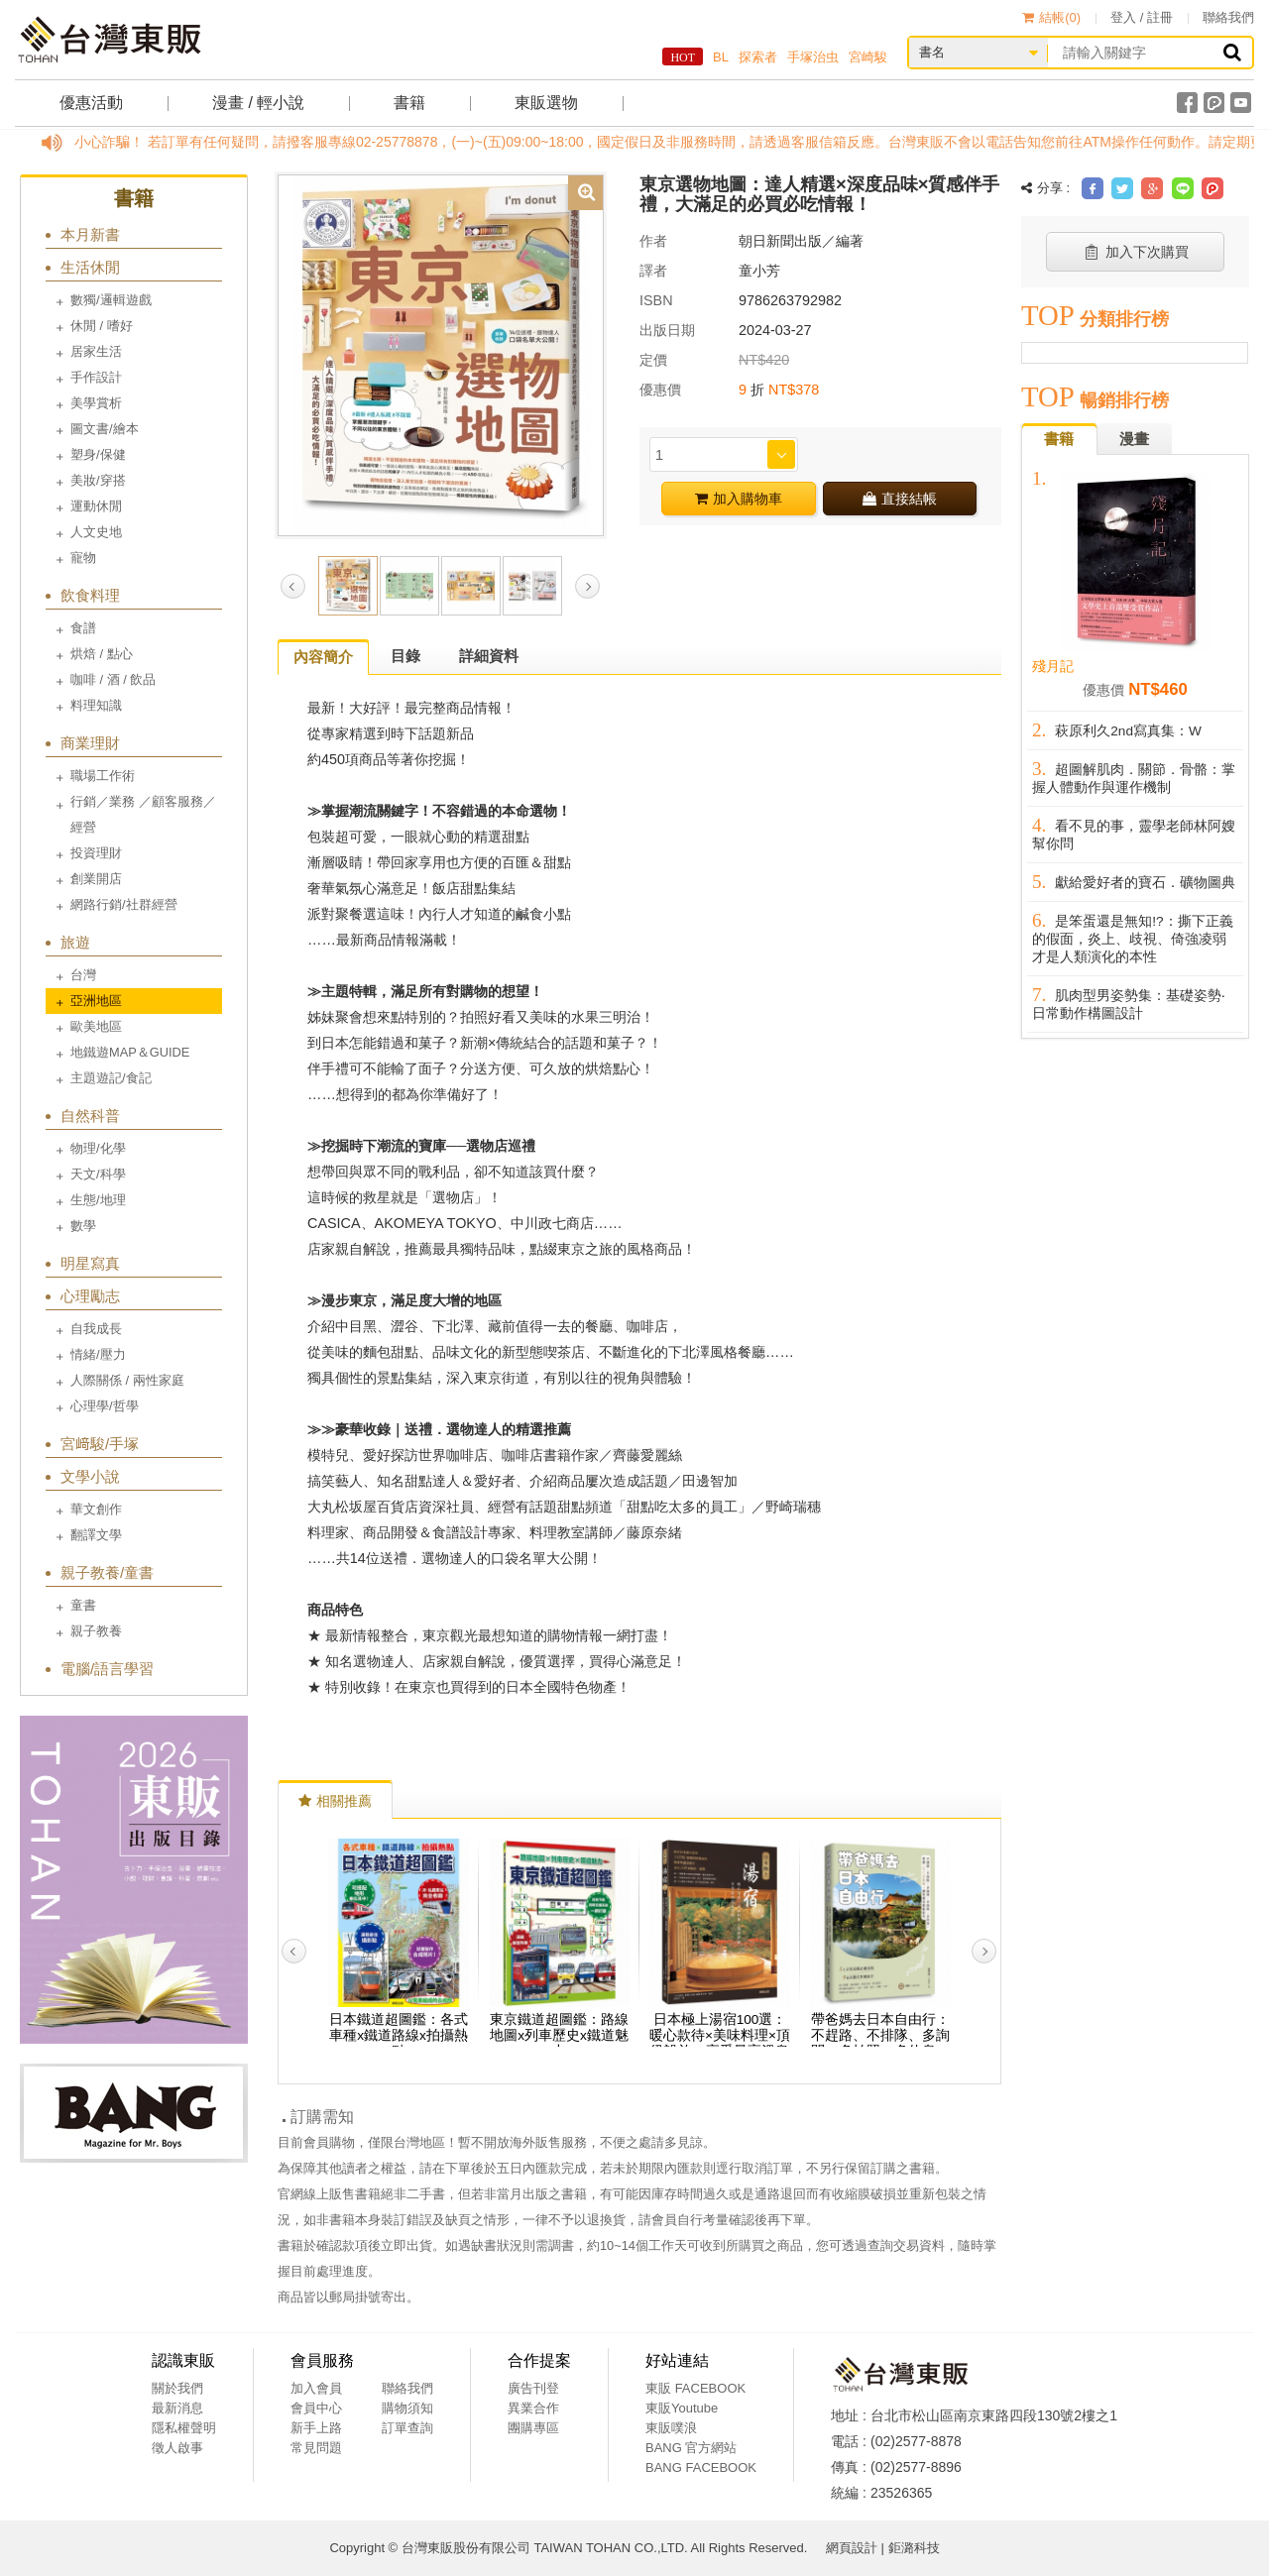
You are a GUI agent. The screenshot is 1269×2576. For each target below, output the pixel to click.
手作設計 (96, 377)
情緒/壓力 (98, 1354)
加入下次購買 (1136, 252)
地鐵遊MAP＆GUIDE (129, 1052)
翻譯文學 (96, 1534)
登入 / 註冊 (1141, 17)
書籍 (409, 102)
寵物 (83, 557)
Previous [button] (293, 586)
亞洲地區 (96, 1000)
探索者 (758, 57)
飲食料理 (90, 595)
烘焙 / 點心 (101, 653)
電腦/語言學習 (107, 1668)
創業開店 (96, 878)
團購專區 (533, 2427)
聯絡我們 (1228, 17)
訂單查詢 (407, 2427)
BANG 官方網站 (691, 2447)
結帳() (1051, 17)
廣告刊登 (533, 2388)
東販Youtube (681, 2408)
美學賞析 (96, 402)
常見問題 (316, 2447)
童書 (83, 1605)
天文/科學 (98, 1174)
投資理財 (96, 852)
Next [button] (587, 586)
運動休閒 (96, 506)
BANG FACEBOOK (700, 2467)
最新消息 (177, 2408)
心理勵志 (90, 1296)
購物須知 (407, 2408)
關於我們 (177, 2388)
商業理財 (90, 742)
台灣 (83, 974)
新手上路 (316, 2427)
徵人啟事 (177, 2447)
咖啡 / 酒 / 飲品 (113, 679)
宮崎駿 (868, 57)
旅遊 (75, 942)
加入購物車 (738, 498)
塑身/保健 (98, 454)
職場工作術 (102, 775)
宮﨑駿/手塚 (99, 1443)
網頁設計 (851, 2547)
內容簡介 (323, 656)
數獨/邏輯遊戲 (111, 299)
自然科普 (90, 1115)
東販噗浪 (671, 2427)
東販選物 (546, 102)
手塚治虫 (813, 57)
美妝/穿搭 (98, 480)
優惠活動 (91, 102)
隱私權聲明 (184, 2427)
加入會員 (316, 2388)
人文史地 (96, 531)
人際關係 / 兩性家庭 (127, 1380)
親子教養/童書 (107, 1572)
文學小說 (90, 1476)
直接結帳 (900, 498)
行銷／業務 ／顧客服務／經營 (143, 814)
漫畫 (1134, 438)
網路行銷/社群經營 (123, 904)
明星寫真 (90, 1263)
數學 (83, 1225)
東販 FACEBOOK (695, 2388)
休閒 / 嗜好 (101, 325)
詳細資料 (489, 655)
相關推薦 (335, 1801)
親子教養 (96, 1631)
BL (721, 57)
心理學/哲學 (104, 1406)
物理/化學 (98, 1148)
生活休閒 (90, 267)
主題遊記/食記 (111, 1077)
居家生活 (96, 351)
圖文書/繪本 (104, 428)
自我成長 (96, 1328)
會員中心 (316, 2408)
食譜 (83, 627)
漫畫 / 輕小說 (258, 102)
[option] (441, 353)
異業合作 (533, 2408)
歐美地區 (96, 1026)
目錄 (405, 655)
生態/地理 (98, 1199)
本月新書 (90, 234)
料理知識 (96, 705)
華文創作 (96, 1509)
